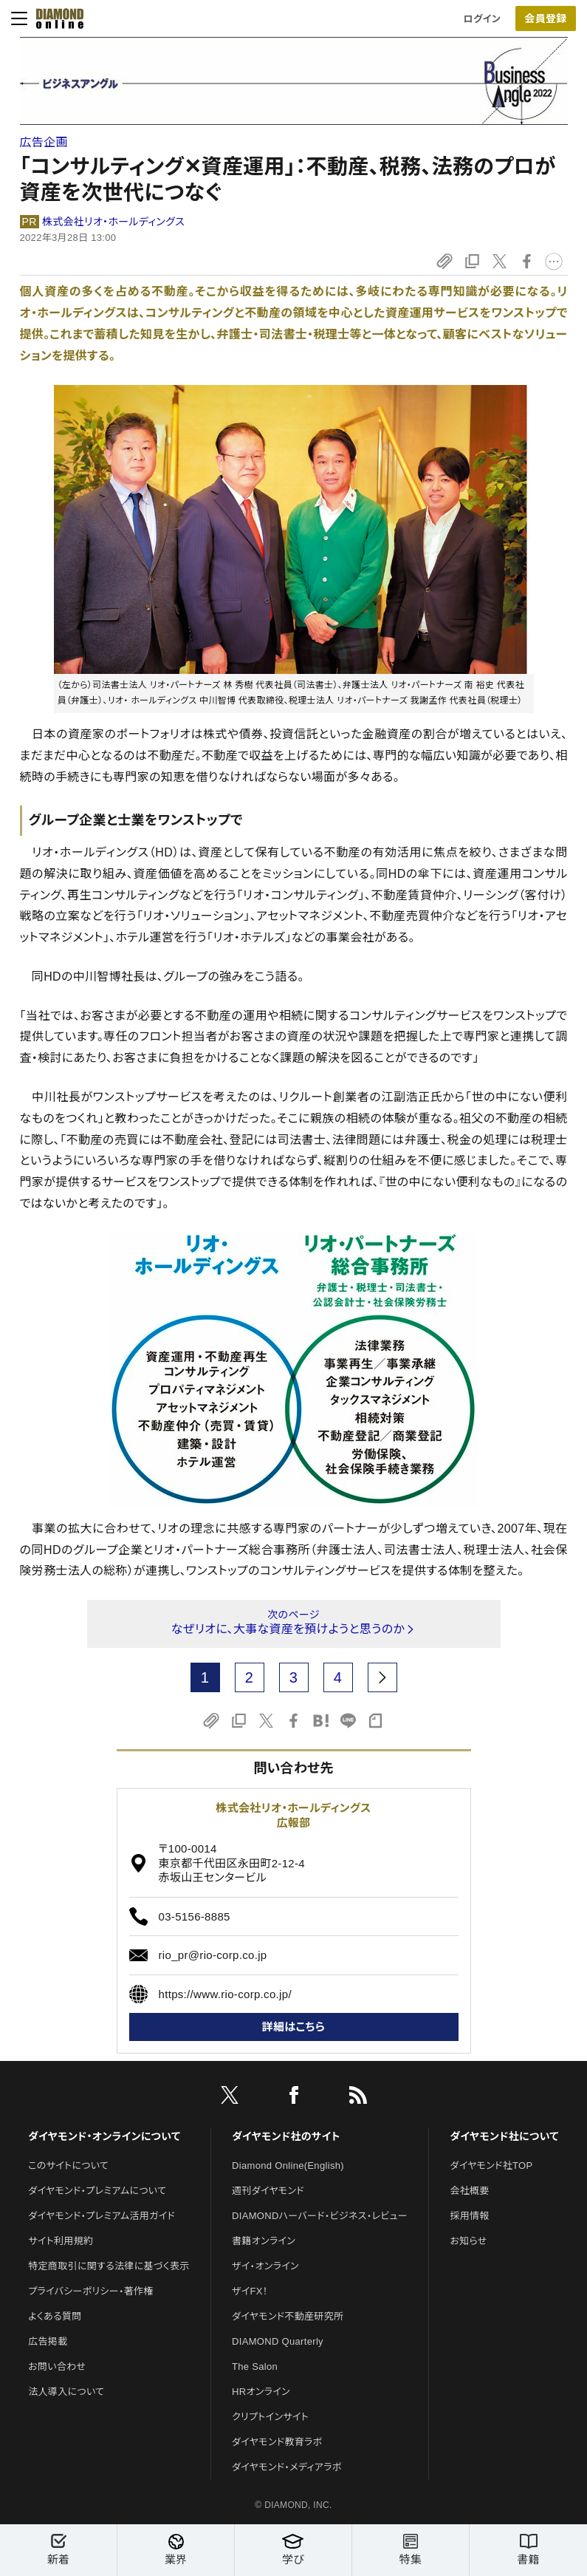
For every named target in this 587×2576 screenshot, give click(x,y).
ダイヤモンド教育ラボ (277, 2441)
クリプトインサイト (270, 2416)
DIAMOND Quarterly (277, 2341)
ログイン (482, 19)
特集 (410, 2550)
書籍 (528, 2550)
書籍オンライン (263, 2240)
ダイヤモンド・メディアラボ (287, 2467)
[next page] (382, 1677)
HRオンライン (261, 2391)
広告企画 (44, 142)
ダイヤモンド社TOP (491, 2165)
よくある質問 (54, 2316)
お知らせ (468, 2240)
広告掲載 (47, 2341)
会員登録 (545, 18)
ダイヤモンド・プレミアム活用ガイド (101, 2215)
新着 (58, 2550)
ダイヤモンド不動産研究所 (287, 2316)
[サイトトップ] (55, 18)
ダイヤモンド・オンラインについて (104, 2136)
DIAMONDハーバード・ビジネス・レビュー (320, 2215)
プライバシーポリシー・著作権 (91, 2291)
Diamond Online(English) (288, 2165)
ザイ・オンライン (265, 2266)
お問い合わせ (57, 2366)
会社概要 (469, 2190)
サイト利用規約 (60, 2240)
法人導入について (66, 2391)
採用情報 (469, 2215)
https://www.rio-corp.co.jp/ (225, 1994)
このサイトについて (68, 2165)
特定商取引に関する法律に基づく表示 (108, 2266)
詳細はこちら (294, 2026)
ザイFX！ (250, 2291)
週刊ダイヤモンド (268, 2190)
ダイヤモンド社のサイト (286, 2136)
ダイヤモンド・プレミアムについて (97, 2190)
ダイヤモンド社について (504, 2136)
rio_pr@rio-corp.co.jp (213, 1955)
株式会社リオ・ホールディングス (113, 222)
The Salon (255, 2366)
